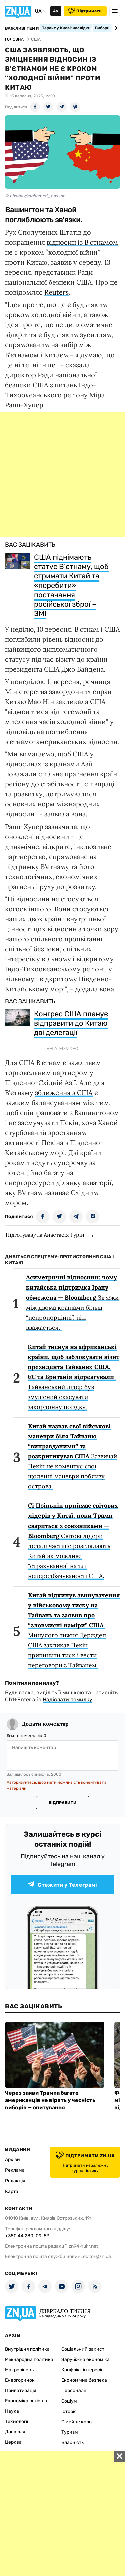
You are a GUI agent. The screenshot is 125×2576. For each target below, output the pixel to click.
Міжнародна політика (29, 2359)
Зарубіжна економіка (85, 2359)
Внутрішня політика (27, 2349)
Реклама (15, 2170)
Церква (13, 2442)
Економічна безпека (84, 2380)
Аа (55, 11)
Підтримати (85, 11)
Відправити (62, 1802)
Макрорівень (19, 2370)
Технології (16, 2421)
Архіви (12, 2159)
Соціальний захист (82, 2349)
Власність (72, 2442)
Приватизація (20, 2390)
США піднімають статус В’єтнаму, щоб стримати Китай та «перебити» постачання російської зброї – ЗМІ (71, 585)
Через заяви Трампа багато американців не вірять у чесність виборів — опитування (50, 2100)
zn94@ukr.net (83, 2246)
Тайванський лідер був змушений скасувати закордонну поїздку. (73, 1377)
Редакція (15, 2181)
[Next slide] (115, 28)
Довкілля (15, 2432)
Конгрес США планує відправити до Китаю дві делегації (71, 1023)
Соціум (69, 2401)
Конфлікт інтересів (82, 2370)
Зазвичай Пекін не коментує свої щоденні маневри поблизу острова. (72, 1456)
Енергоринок (20, 2380)
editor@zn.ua (97, 2256)
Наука (12, 2411)
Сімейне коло (76, 2422)
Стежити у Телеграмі (62, 1884)
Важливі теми (22, 28)
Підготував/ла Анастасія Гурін (45, 1234)
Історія (69, 2411)
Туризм (69, 2432)
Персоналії (73, 2390)
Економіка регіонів (26, 2401)
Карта (11, 2191)
